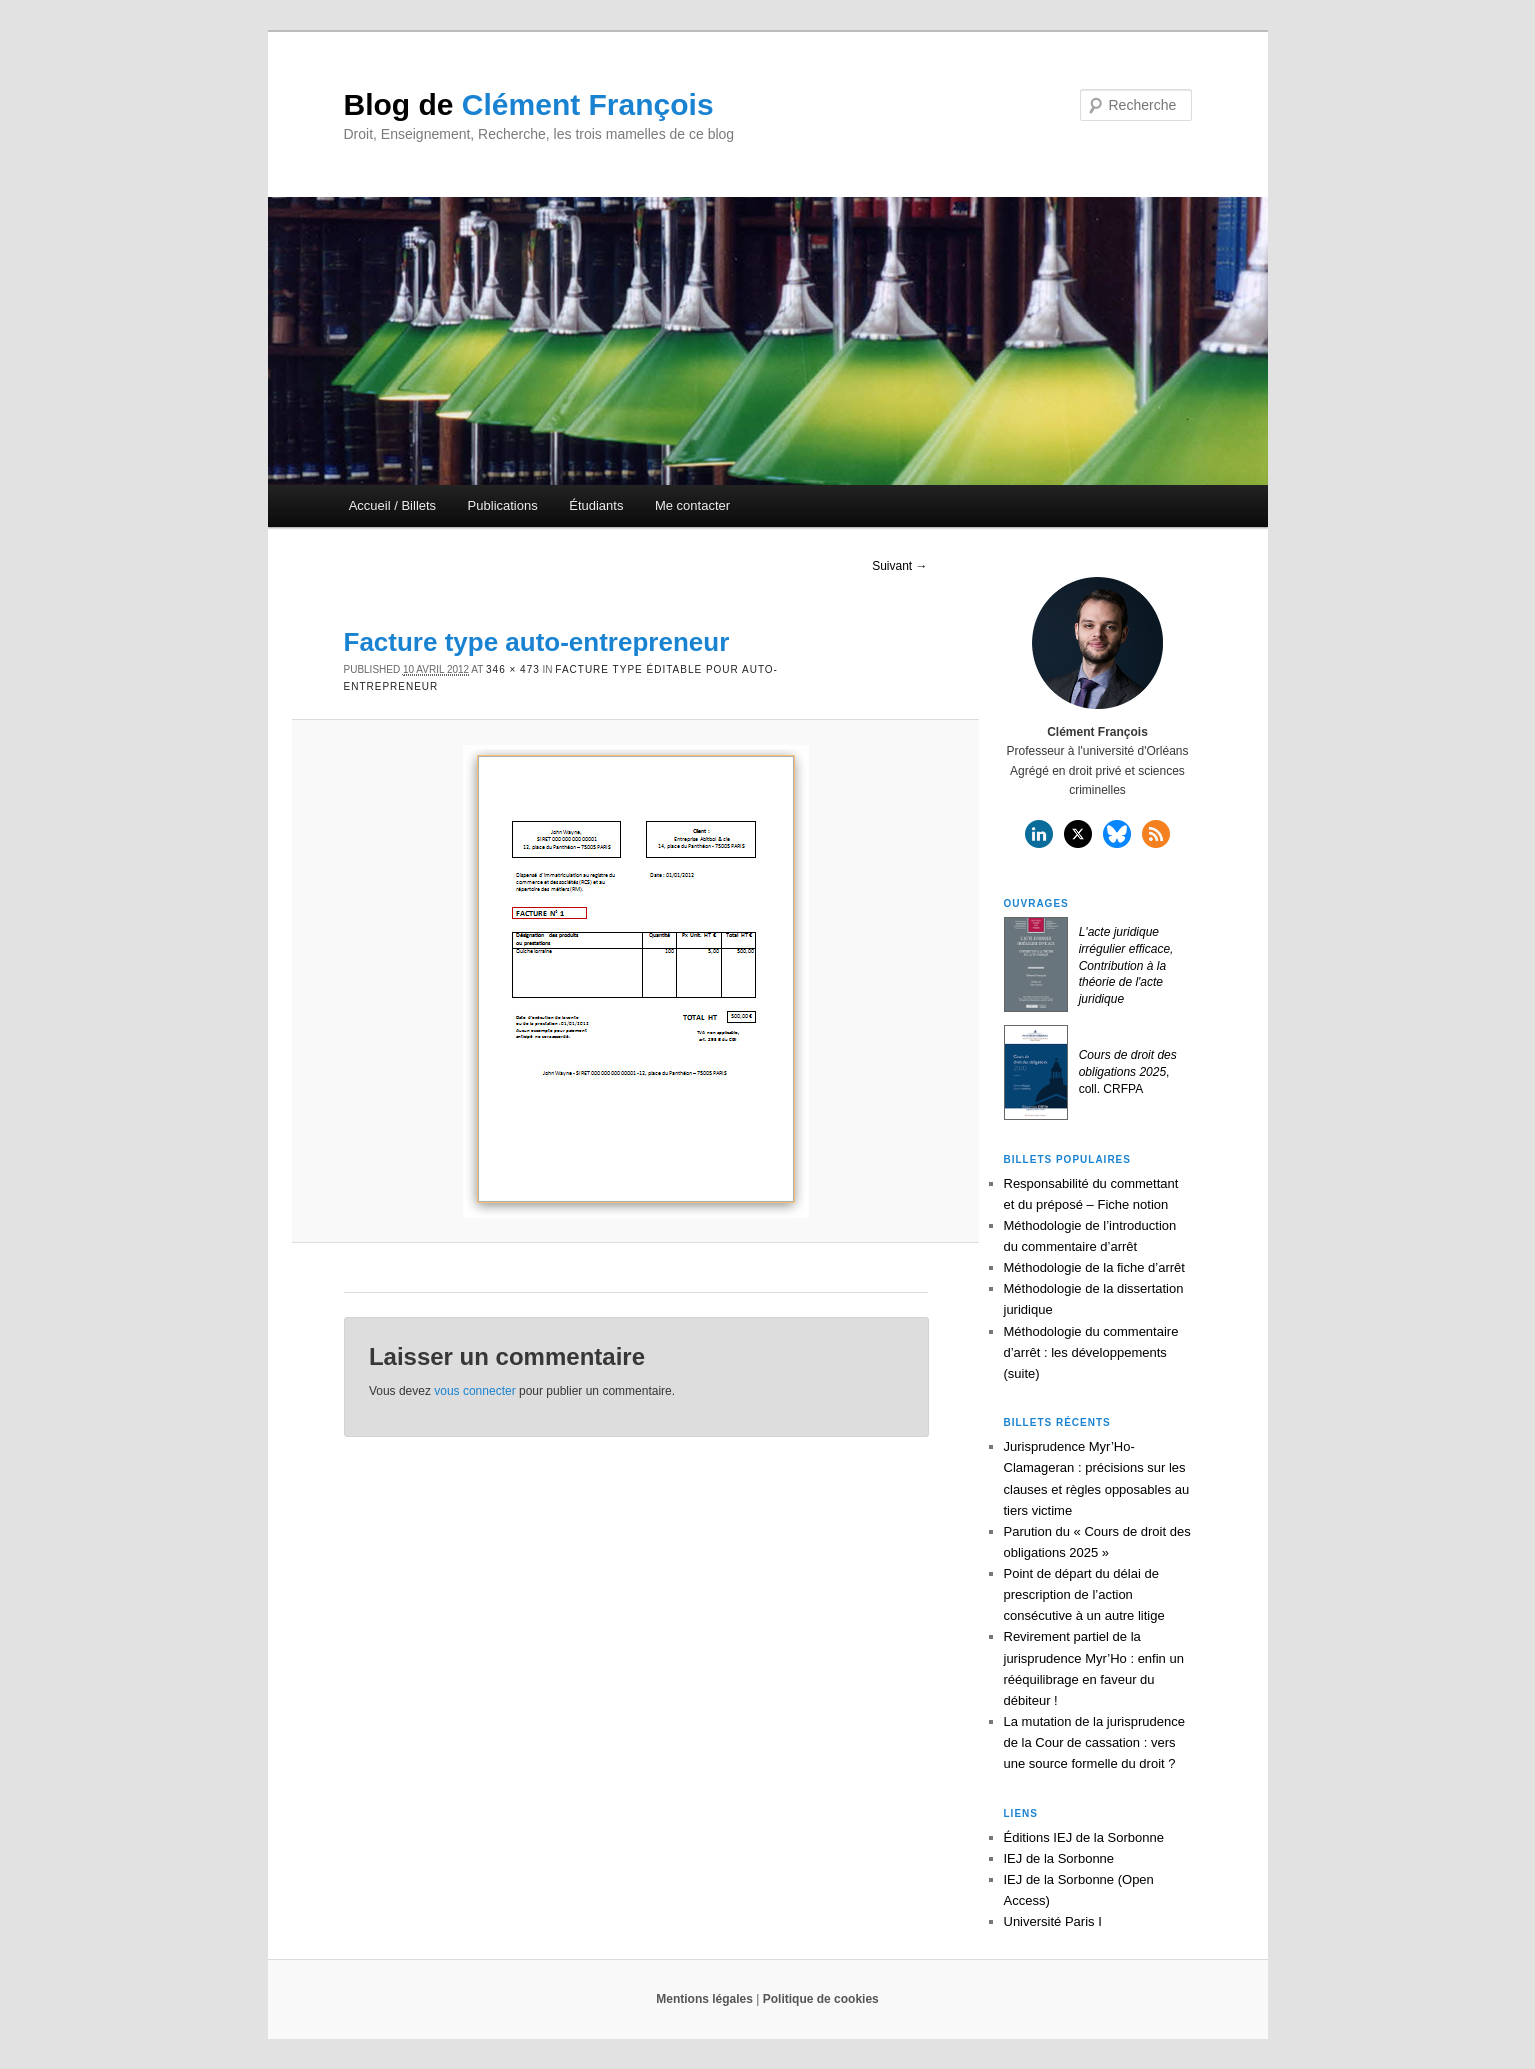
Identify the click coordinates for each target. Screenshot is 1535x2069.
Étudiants (596, 505)
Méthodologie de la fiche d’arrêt (1094, 1267)
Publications (503, 505)
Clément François (529, 104)
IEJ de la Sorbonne (1059, 1858)
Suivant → (899, 566)
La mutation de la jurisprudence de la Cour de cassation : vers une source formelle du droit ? (1094, 1742)
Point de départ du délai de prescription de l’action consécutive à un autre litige (1084, 1594)
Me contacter (692, 505)
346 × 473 (513, 669)
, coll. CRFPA (1128, 1072)
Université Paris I (1053, 1921)
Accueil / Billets (392, 505)
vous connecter (474, 1391)
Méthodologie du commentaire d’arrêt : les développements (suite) (1091, 1352)
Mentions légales (704, 1999)
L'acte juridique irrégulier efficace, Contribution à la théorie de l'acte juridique (1126, 965)
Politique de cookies (821, 1999)
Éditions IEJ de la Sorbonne (1084, 1837)
